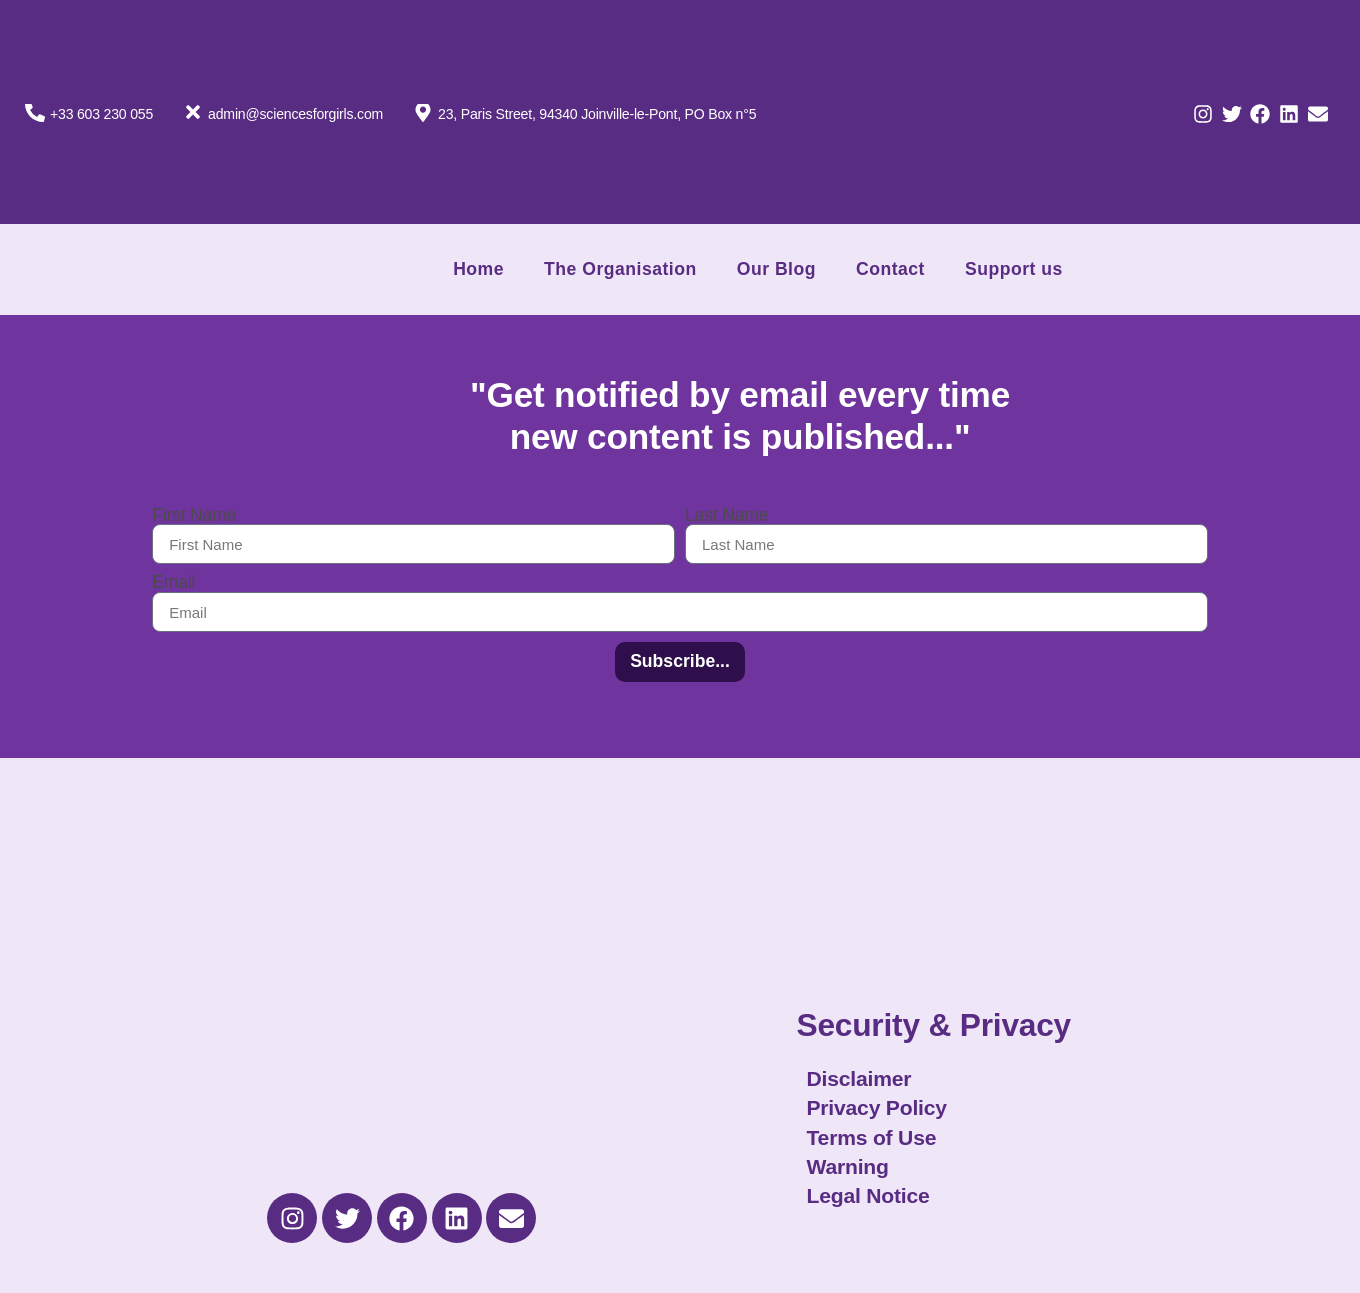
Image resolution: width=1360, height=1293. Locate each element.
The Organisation (620, 269)
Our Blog (776, 269)
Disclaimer (858, 1078)
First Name (194, 516)
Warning (847, 1166)
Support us (1014, 269)
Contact (890, 269)
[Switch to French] (1066, 64)
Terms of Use (871, 1137)
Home (478, 269)
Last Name (726, 516)
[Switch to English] (1066, 164)
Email (173, 583)
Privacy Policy (876, 1107)
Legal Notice (867, 1195)
